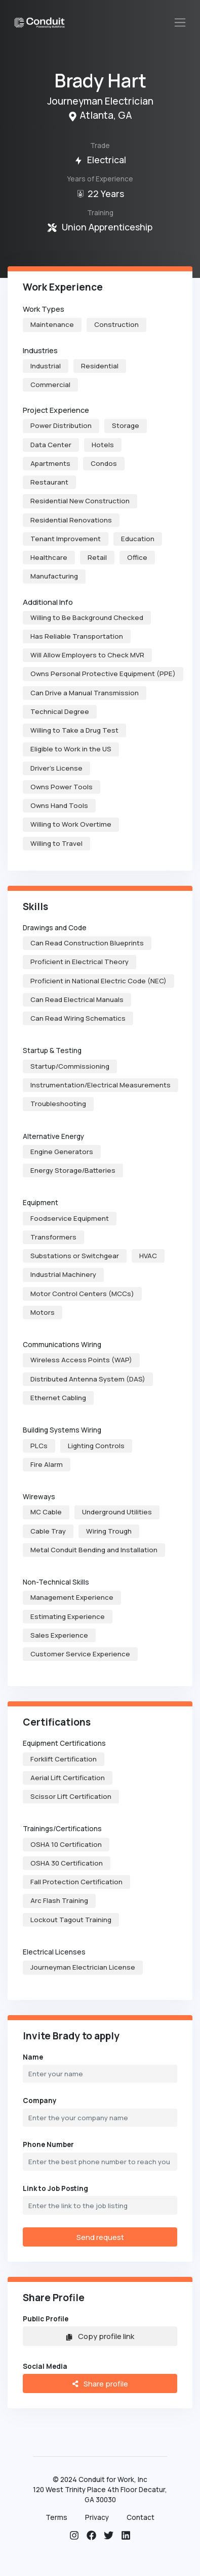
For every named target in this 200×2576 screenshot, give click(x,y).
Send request (100, 2237)
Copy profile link (100, 2336)
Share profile (100, 2383)
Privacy (97, 2517)
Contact (140, 2517)
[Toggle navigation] (180, 22)
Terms (56, 2517)
